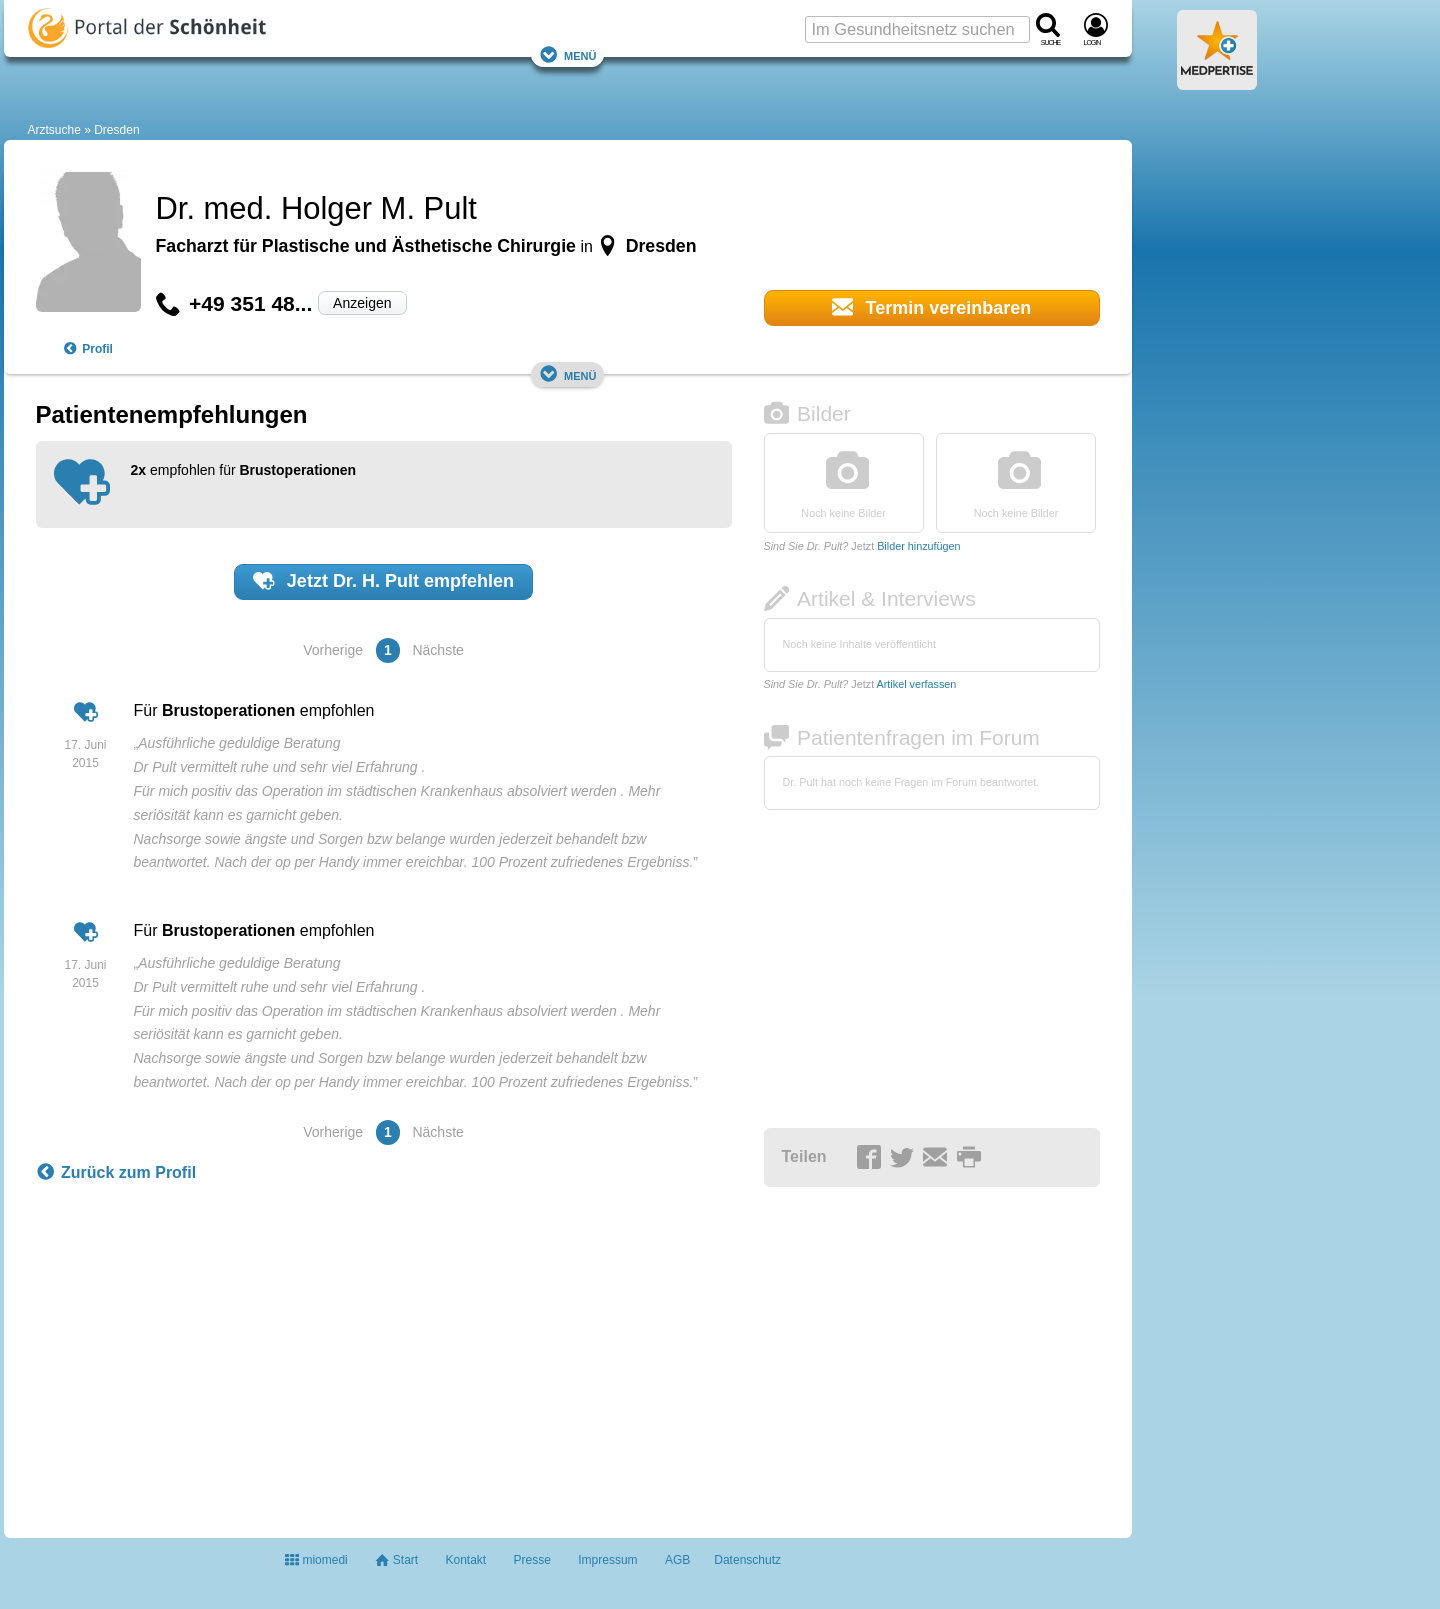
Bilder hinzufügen (918, 546)
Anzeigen (362, 303)
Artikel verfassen (917, 684)
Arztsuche (54, 130)
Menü (568, 54)
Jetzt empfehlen (383, 581)
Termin (932, 307)
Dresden (116, 130)
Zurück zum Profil (116, 1173)
